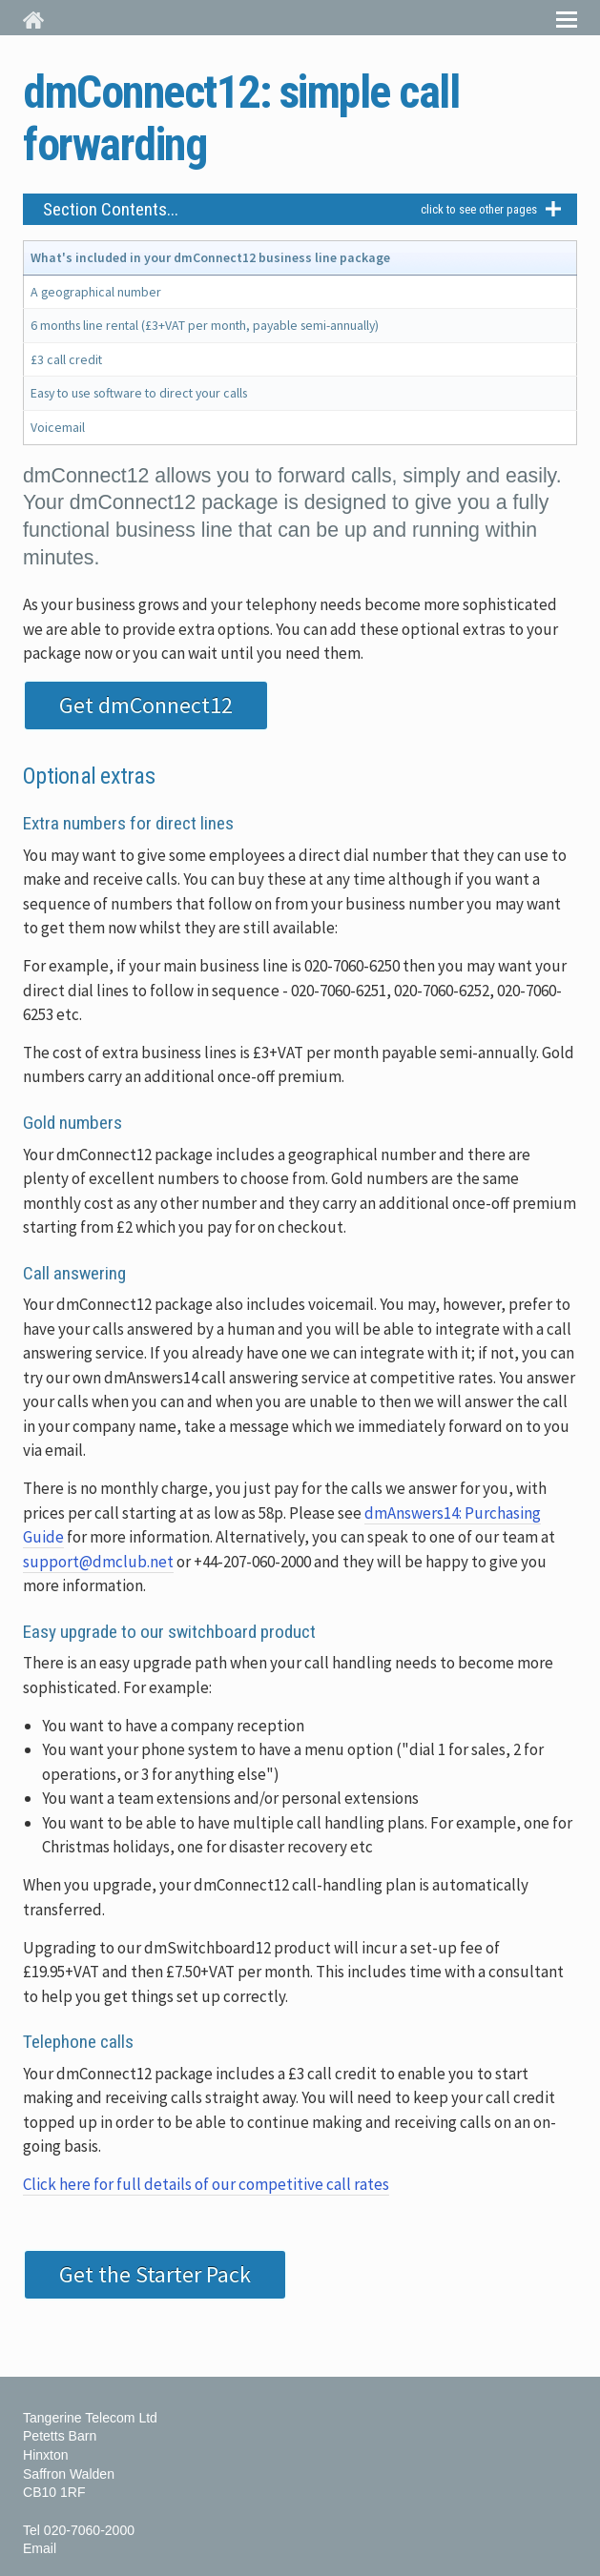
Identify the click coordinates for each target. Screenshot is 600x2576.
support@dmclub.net (98, 1561)
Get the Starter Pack (155, 2274)
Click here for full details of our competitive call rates (206, 2184)
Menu (566, 18)
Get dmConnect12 (146, 705)
